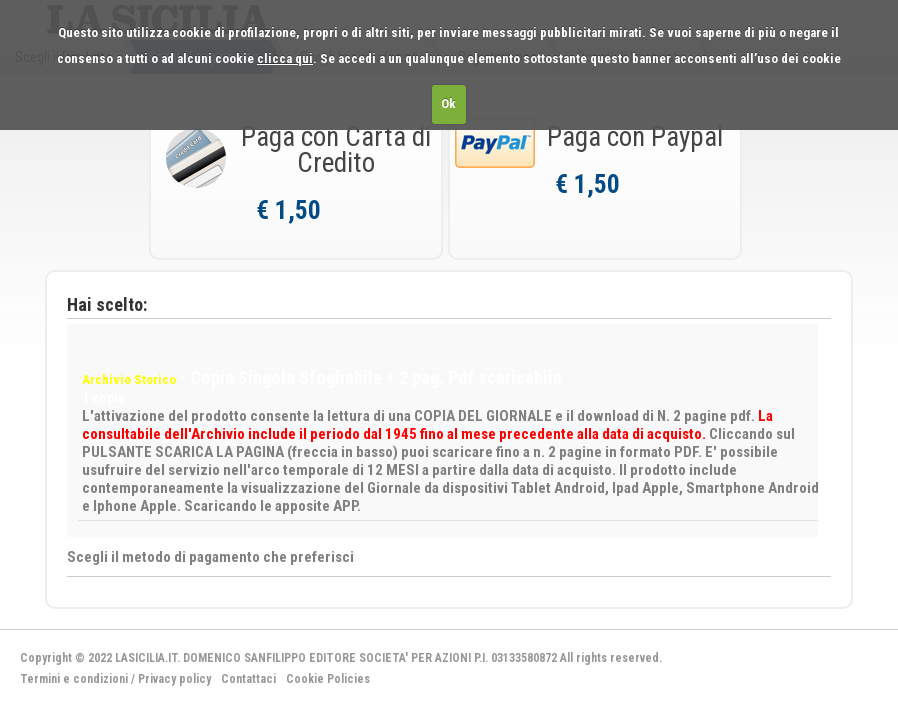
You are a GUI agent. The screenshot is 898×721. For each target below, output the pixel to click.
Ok (448, 103)
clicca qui (285, 58)
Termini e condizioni (74, 679)
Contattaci (248, 679)
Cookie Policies (328, 679)
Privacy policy (174, 679)
